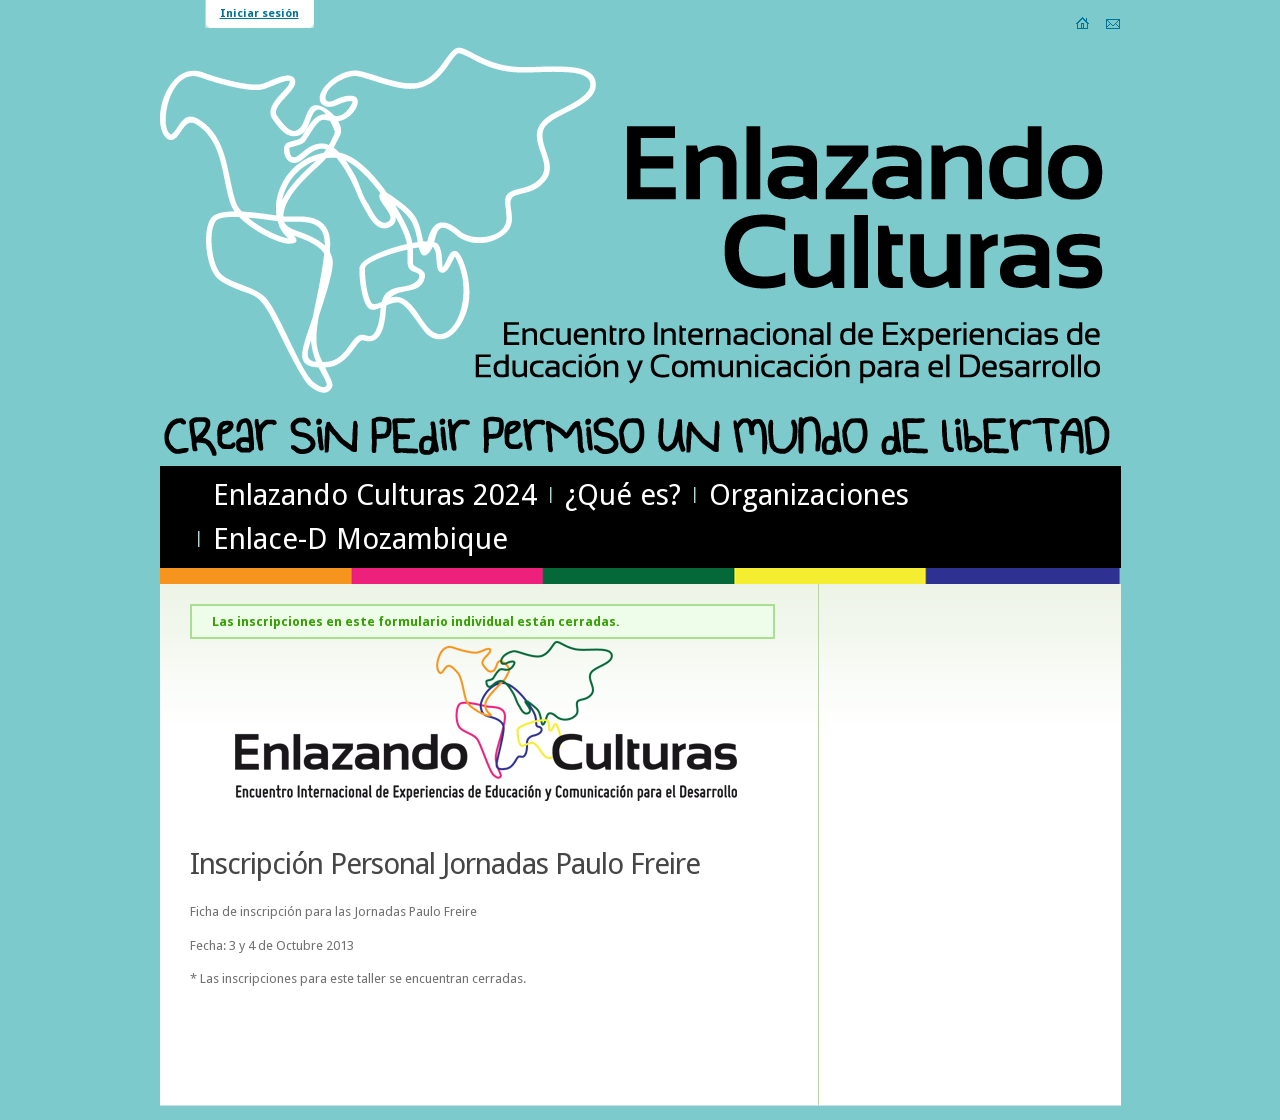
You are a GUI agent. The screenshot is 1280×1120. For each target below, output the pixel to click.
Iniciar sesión (259, 13)
